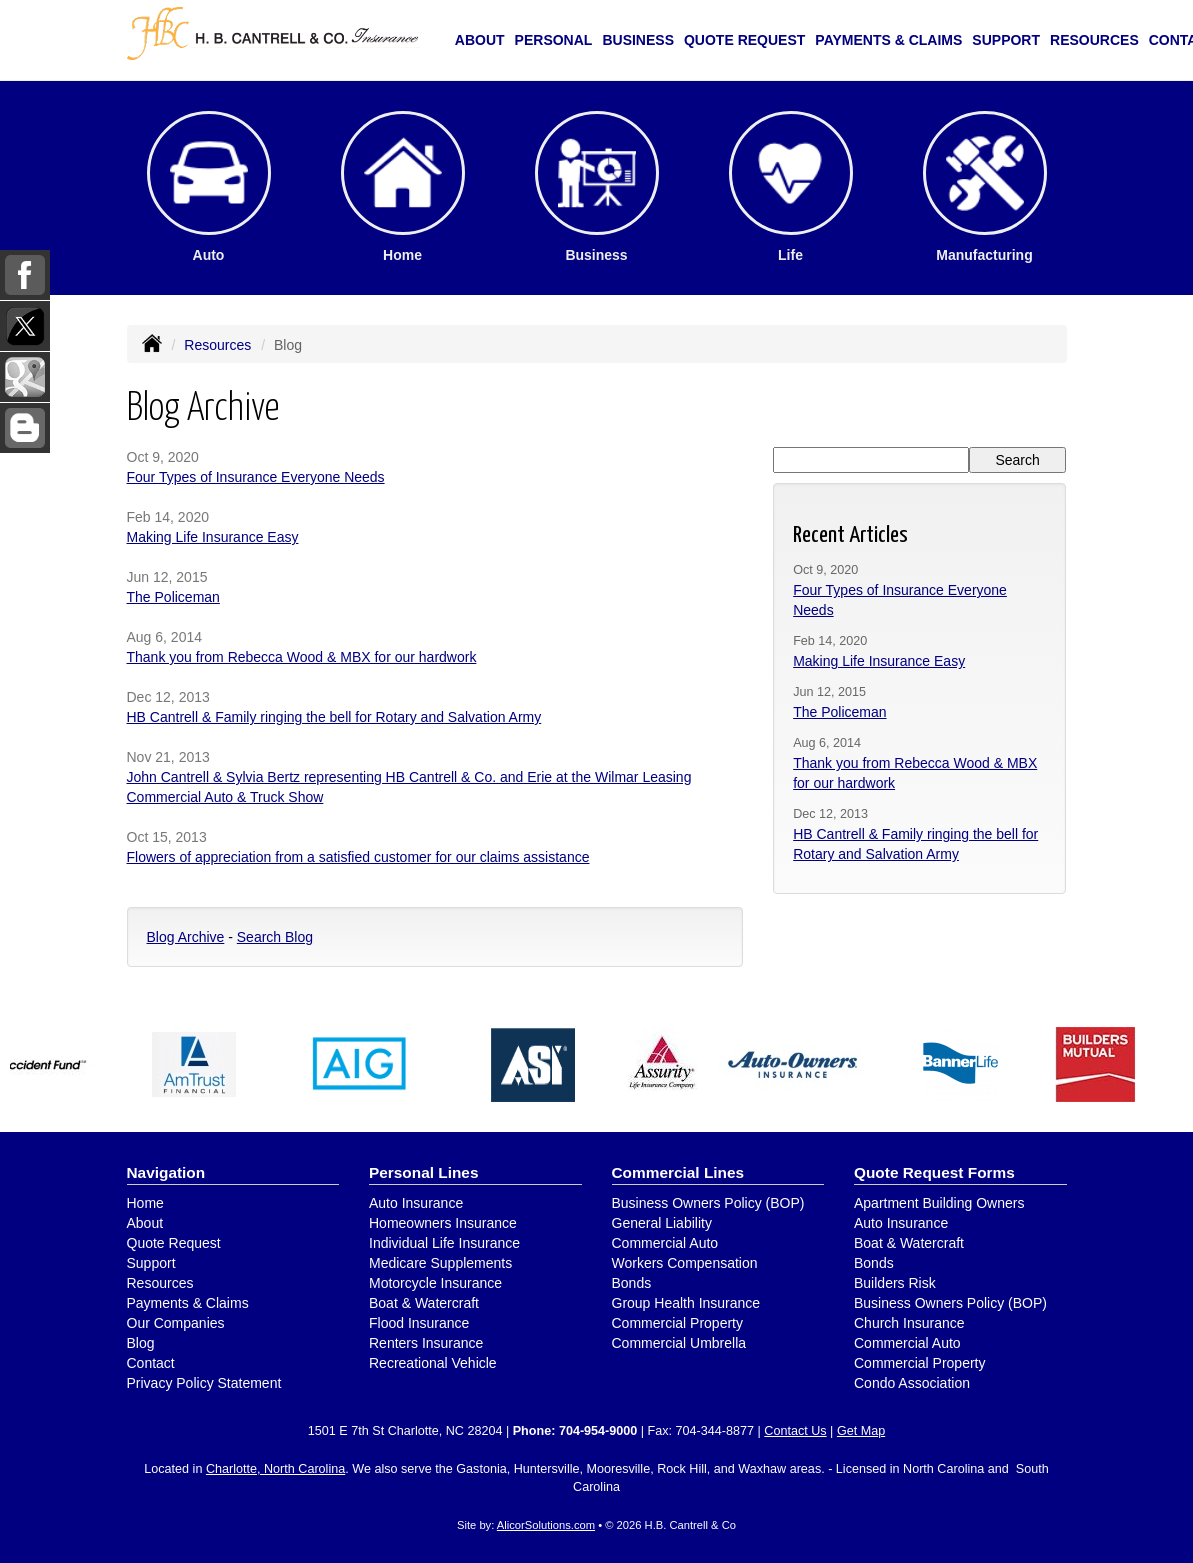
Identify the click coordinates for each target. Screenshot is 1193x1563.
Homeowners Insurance (443, 1223)
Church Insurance (909, 1323)
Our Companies (176, 1323)
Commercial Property (677, 1323)
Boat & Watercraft (424, 1303)
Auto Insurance (416, 1203)
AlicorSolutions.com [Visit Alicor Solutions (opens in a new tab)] (546, 1525)
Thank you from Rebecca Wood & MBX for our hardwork (302, 657)
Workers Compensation (685, 1263)
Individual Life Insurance (444, 1243)
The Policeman (173, 597)
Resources (217, 345)
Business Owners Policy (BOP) (708, 1203)
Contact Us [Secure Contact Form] (795, 1431)
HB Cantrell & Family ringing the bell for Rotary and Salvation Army (334, 717)
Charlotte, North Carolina (275, 1469)
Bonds (632, 1283)
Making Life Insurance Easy (213, 537)
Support (151, 1263)
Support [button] (1006, 40)
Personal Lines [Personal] (424, 1172)
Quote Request (174, 1243)
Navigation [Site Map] (166, 1172)
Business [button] (638, 40)
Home (145, 1203)
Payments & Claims (888, 40)
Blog (141, 1343)
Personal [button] (554, 40)
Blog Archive (186, 937)
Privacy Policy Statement (204, 1383)
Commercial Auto (665, 1243)
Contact (151, 1363)
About (480, 40)
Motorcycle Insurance (435, 1283)
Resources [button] (1094, 40)
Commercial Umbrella (679, 1343)
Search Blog (275, 937)
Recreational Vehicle (433, 1363)
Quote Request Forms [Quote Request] (934, 1172)
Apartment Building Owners (939, 1203)
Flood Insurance (419, 1323)
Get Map (861, 1431)
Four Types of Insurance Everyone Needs (256, 477)
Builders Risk (895, 1283)
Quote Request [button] (744, 40)
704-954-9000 (598, 1431)
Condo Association (912, 1383)
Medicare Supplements (440, 1263)
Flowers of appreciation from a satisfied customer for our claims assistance (358, 857)
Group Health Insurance (686, 1303)
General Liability (662, 1223)
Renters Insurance (426, 1343)
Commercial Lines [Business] (678, 1172)
